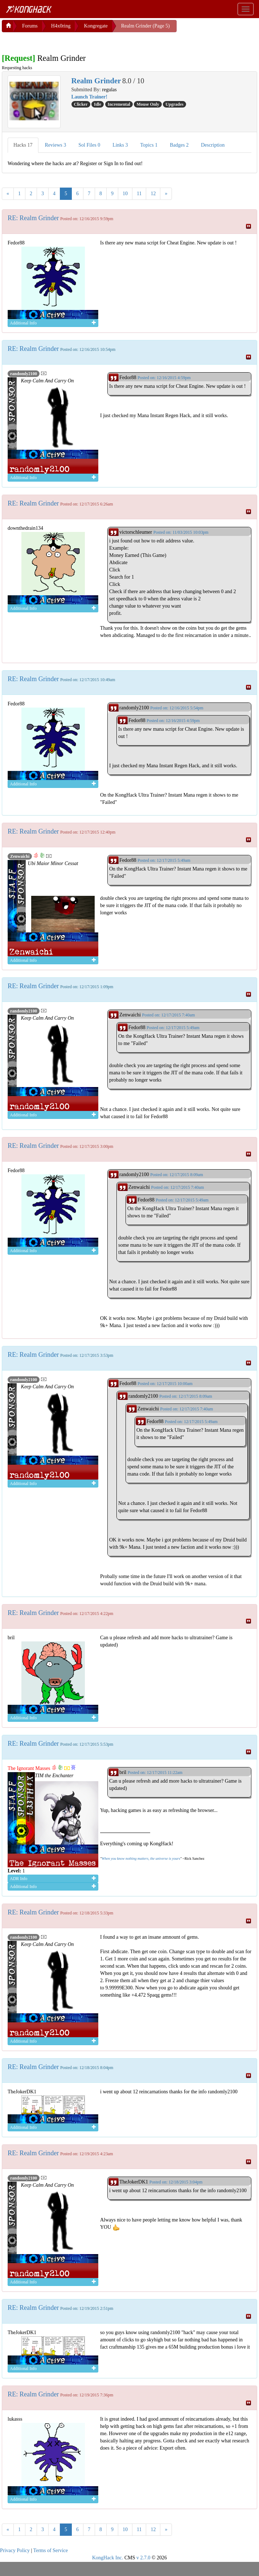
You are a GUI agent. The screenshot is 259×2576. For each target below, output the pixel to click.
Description (213, 145)
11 (139, 193)
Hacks (23, 145)
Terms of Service (50, 2550)
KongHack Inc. (107, 2557)
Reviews (55, 145)
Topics (149, 145)
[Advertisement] (60, 41)
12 (153, 193)
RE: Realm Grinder (33, 218)
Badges (179, 145)
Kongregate (95, 26)
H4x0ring (61, 26)
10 (125, 193)
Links (120, 145)
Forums (30, 26)
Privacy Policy (15, 2550)
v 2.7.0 (143, 2557)
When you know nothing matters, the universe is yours (141, 1858)
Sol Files (89, 145)
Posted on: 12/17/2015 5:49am (163, 860)
